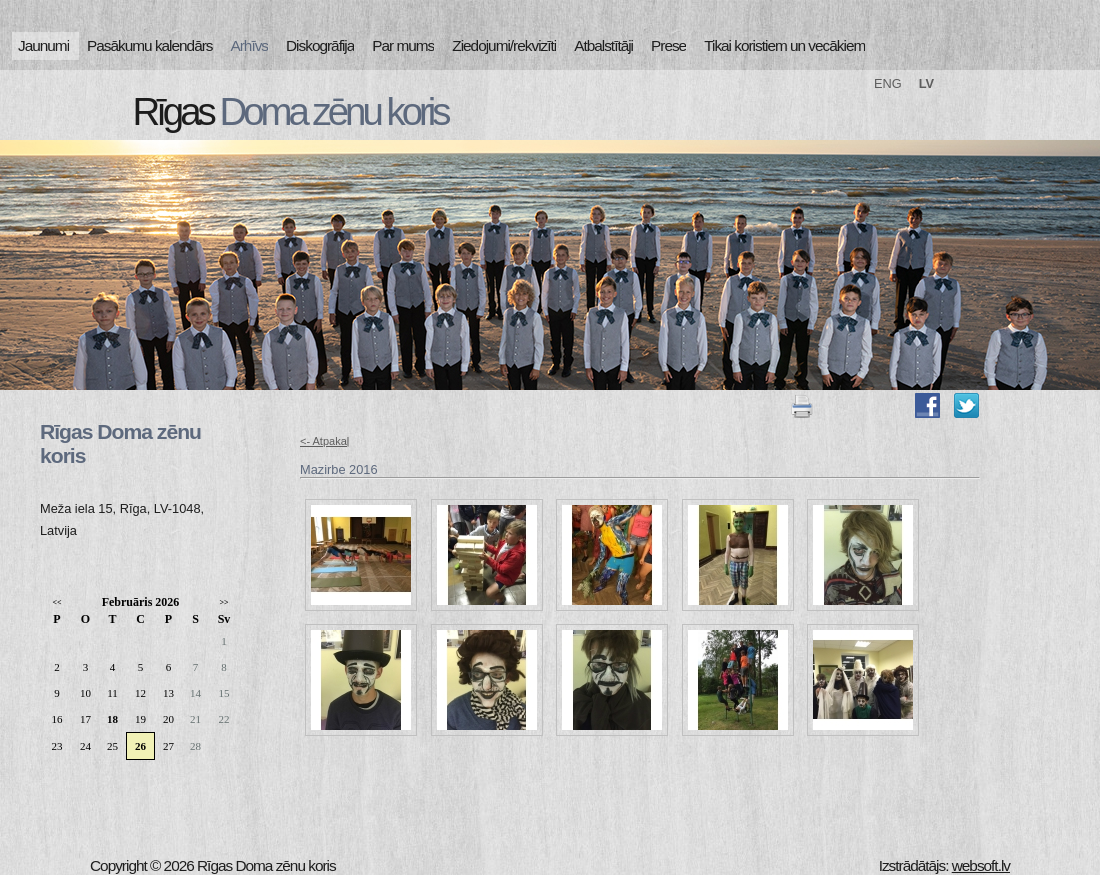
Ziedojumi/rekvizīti (504, 45)
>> (223, 602)
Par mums (403, 45)
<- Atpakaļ (324, 441)
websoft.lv (981, 865)
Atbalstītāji (603, 45)
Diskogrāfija (320, 45)
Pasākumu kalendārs (149, 45)
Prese (668, 45)
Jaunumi (43, 45)
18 (112, 719)
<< (56, 602)
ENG (888, 83)
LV (926, 83)
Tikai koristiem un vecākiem (784, 45)
